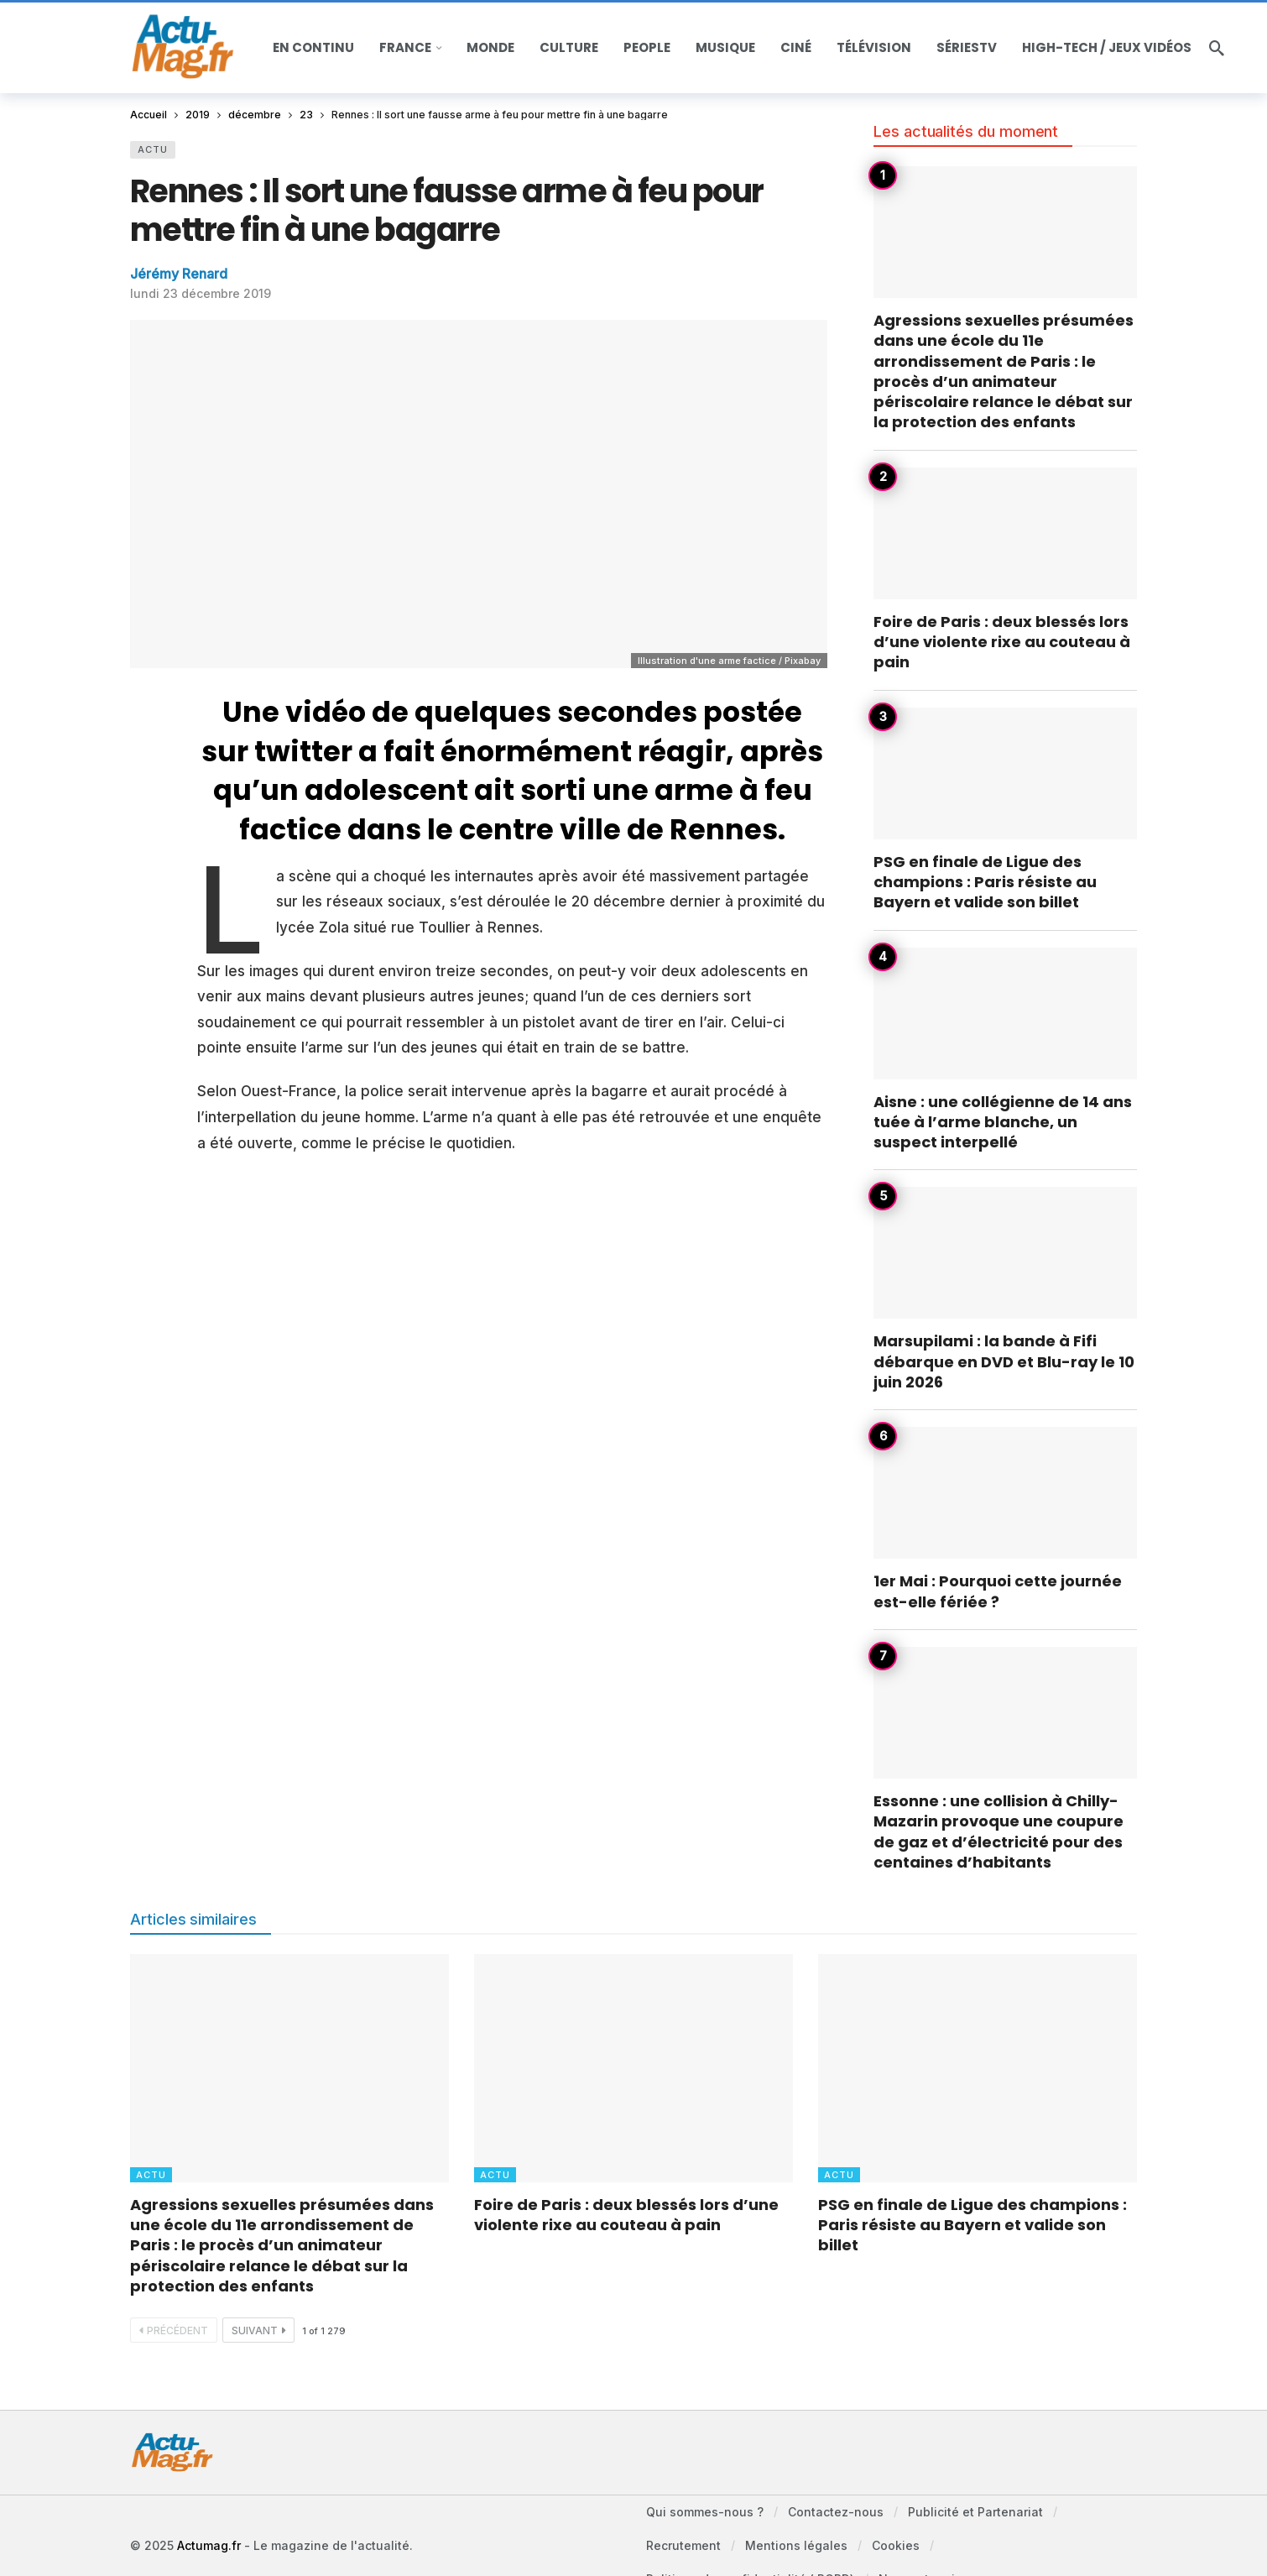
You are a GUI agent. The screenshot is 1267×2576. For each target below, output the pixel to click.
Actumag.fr (209, 2545)
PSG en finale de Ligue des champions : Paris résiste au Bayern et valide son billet (985, 882)
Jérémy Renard (178, 273)
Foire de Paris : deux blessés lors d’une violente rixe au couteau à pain (1001, 642)
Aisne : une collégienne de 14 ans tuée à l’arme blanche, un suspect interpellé (1002, 1122)
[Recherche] (1216, 47)
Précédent (173, 2330)
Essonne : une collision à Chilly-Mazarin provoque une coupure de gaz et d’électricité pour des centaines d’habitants (998, 1831)
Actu (153, 149)
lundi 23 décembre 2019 (200, 293)
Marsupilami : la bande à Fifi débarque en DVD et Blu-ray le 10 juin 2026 (1003, 1361)
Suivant (258, 2330)
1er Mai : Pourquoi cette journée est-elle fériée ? (997, 1591)
